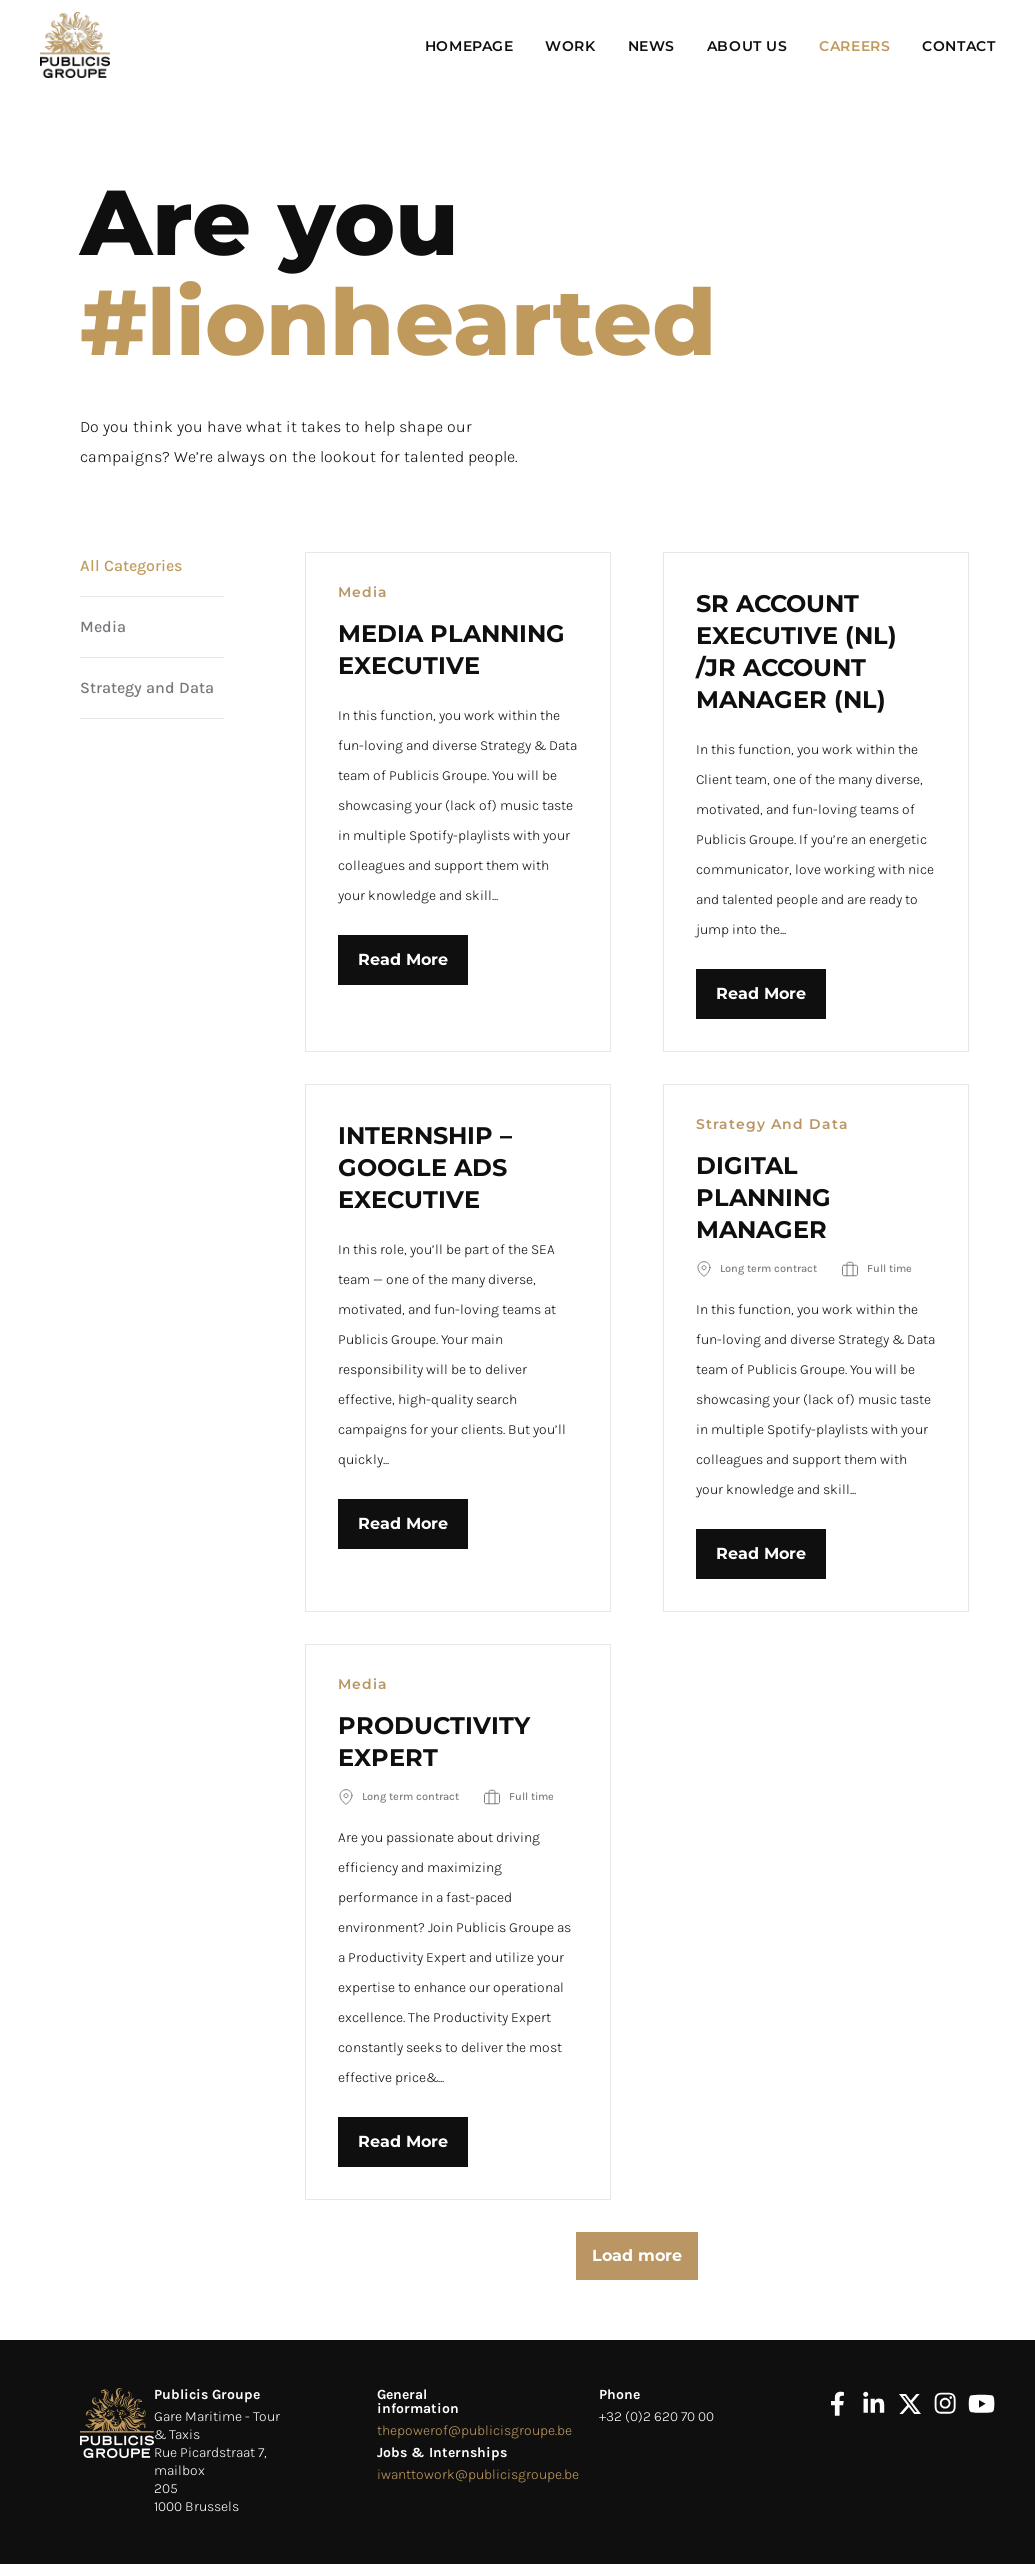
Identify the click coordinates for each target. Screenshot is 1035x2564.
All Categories (131, 565)
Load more (637, 2255)
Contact (958, 46)
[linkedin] (874, 2452)
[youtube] (982, 2452)
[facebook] (838, 2452)
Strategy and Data (147, 687)
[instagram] (946, 2452)
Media (103, 626)
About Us (747, 46)
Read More (403, 959)
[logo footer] (117, 2452)
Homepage (469, 46)
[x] (910, 2452)
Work (570, 46)
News (651, 46)
